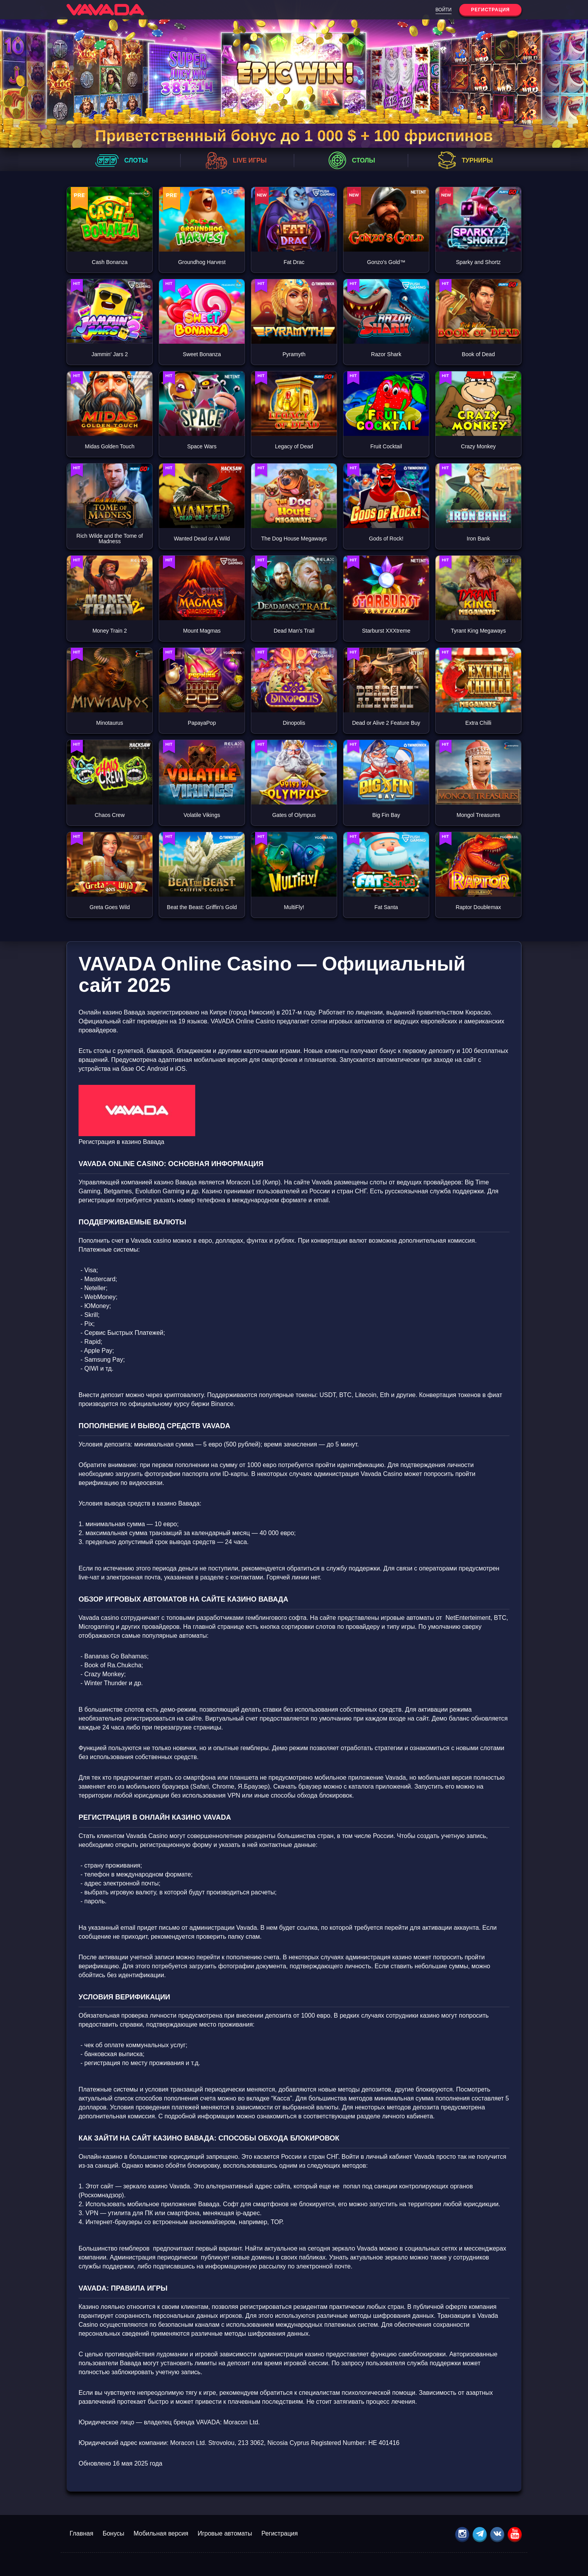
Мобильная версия (160, 2533)
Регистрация (279, 2533)
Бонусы (113, 2533)
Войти (444, 9)
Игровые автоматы (225, 2533)
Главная (81, 2533)
